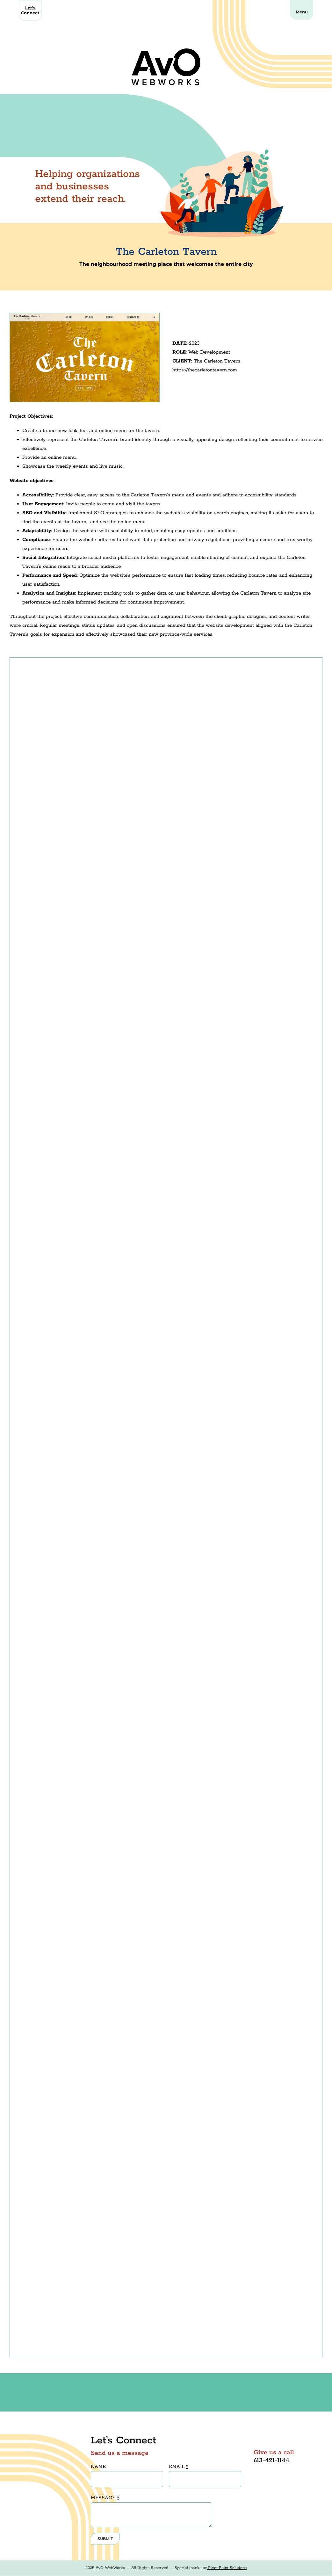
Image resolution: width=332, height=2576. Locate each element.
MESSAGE (105, 2498)
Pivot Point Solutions (227, 2567)
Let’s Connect (30, 10)
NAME (98, 2466)
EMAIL (178, 2466)
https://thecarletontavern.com (204, 370)
